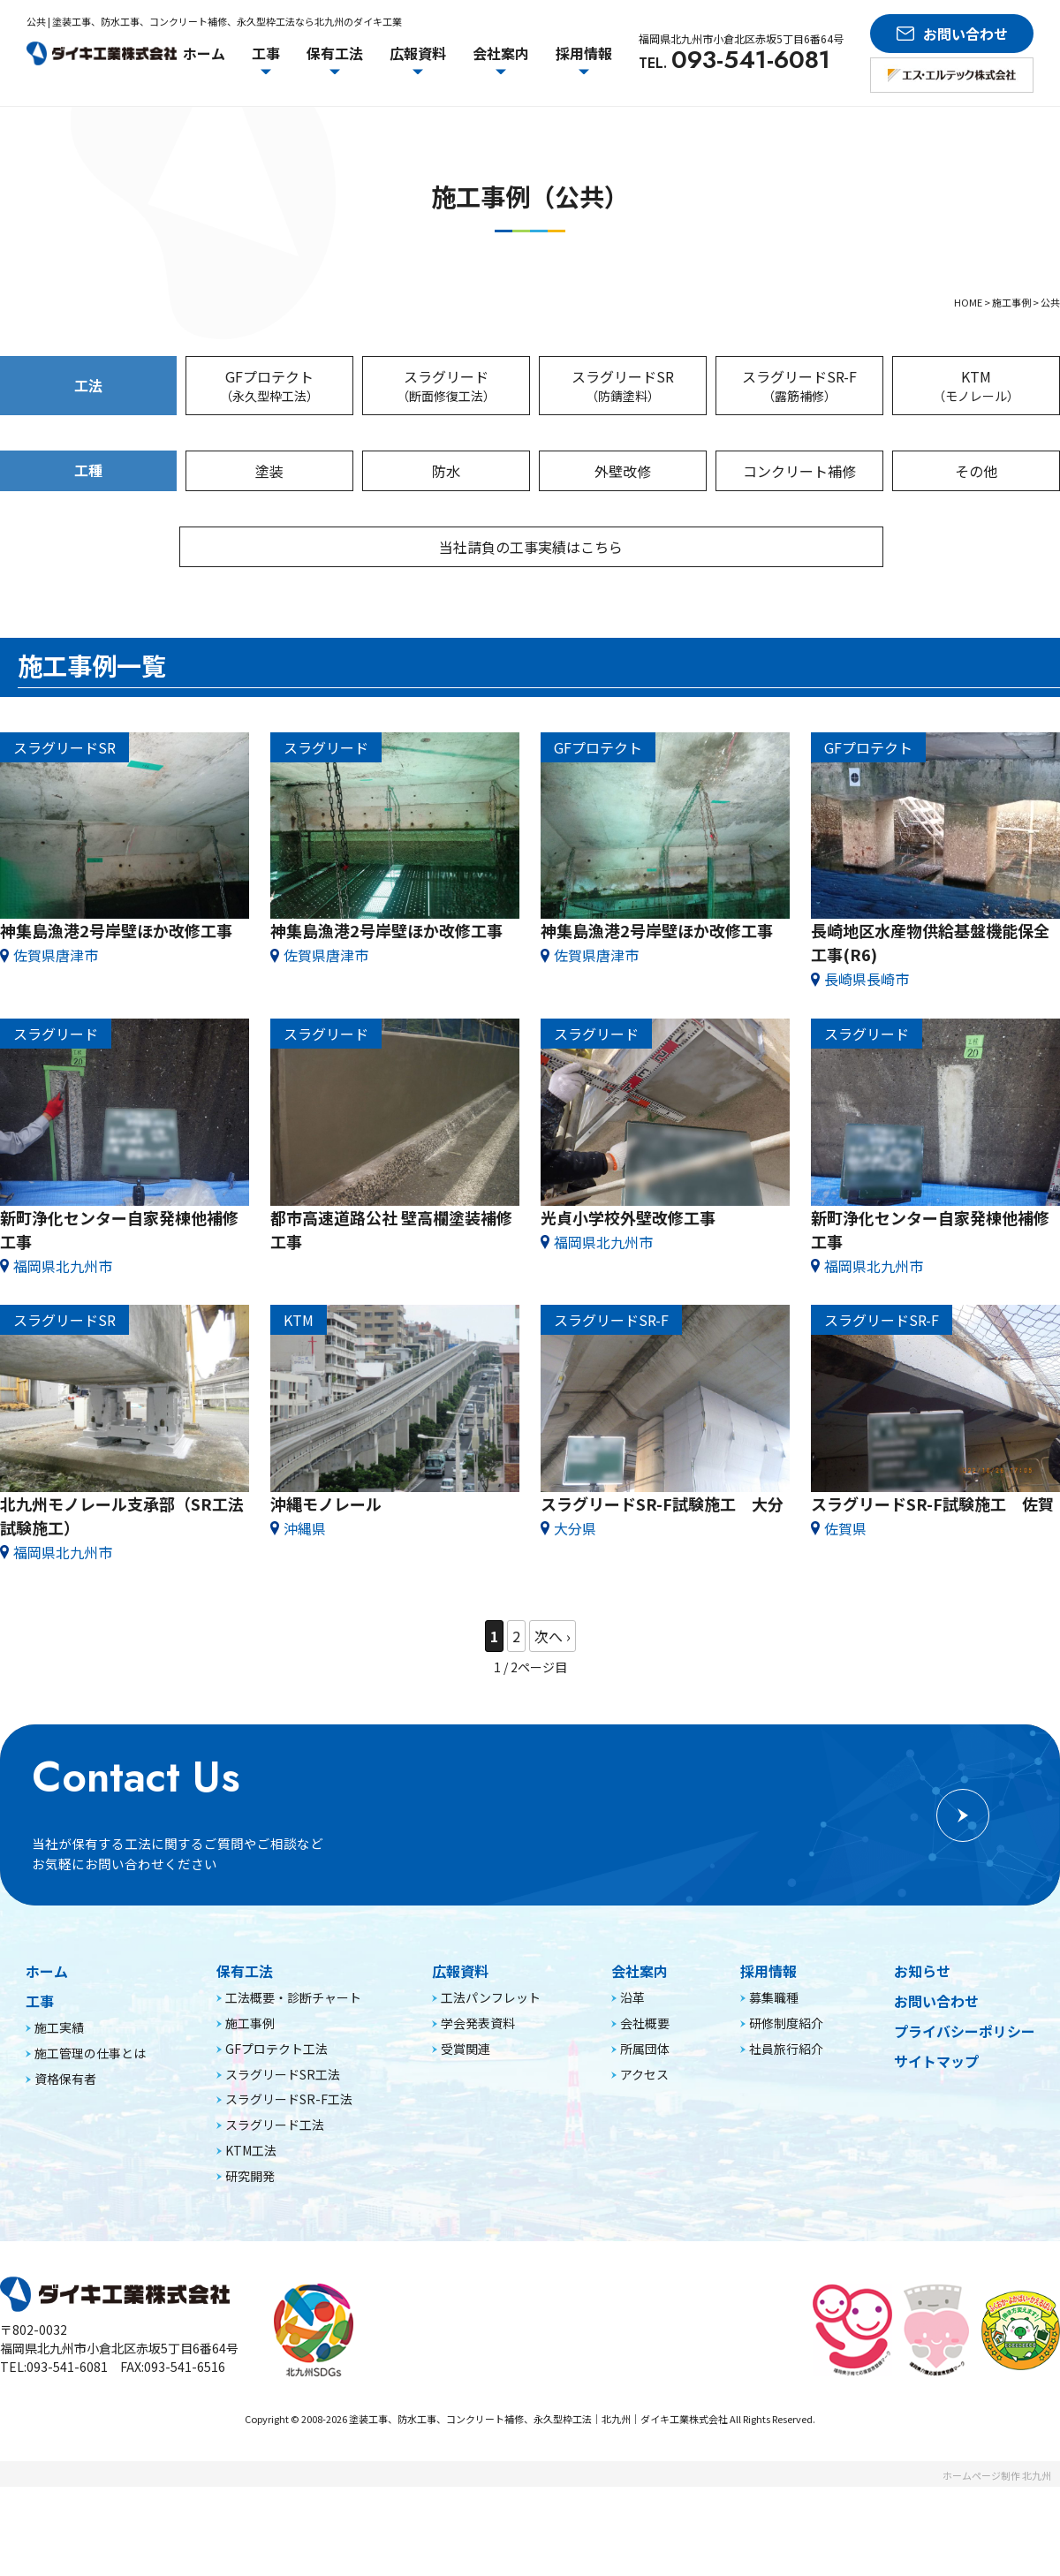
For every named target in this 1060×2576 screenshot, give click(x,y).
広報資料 (460, 2060)
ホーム (204, 53)
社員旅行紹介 (786, 2137)
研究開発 (250, 2264)
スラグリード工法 (274, 2214)
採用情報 (768, 2060)
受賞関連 (465, 2137)
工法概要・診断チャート (293, 2086)
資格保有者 (65, 2167)
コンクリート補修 (799, 470)
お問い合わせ (936, 2090)
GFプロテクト (269, 385)
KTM (976, 385)
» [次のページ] (552, 1636)
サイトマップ (936, 2149)
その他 (976, 470)
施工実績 (59, 2116)
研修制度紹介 (786, 2112)
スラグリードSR (623, 385)
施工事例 (250, 2112)
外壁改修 (622, 470)
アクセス (644, 2162)
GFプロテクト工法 (276, 2137)
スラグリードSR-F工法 (288, 2188)
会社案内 (639, 2060)
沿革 (632, 2086)
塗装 (269, 470)
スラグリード (446, 385)
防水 (446, 470)
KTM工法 (250, 2239)
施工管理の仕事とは (90, 2141)
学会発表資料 (478, 2112)
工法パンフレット (491, 2086)
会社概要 (645, 2112)
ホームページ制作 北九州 (997, 2564)
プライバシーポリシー (964, 2120)
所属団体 (645, 2137)
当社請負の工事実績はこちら (534, 546)
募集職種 (774, 2086)
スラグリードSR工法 (282, 2162)
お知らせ (922, 2060)
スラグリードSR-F (799, 385)
